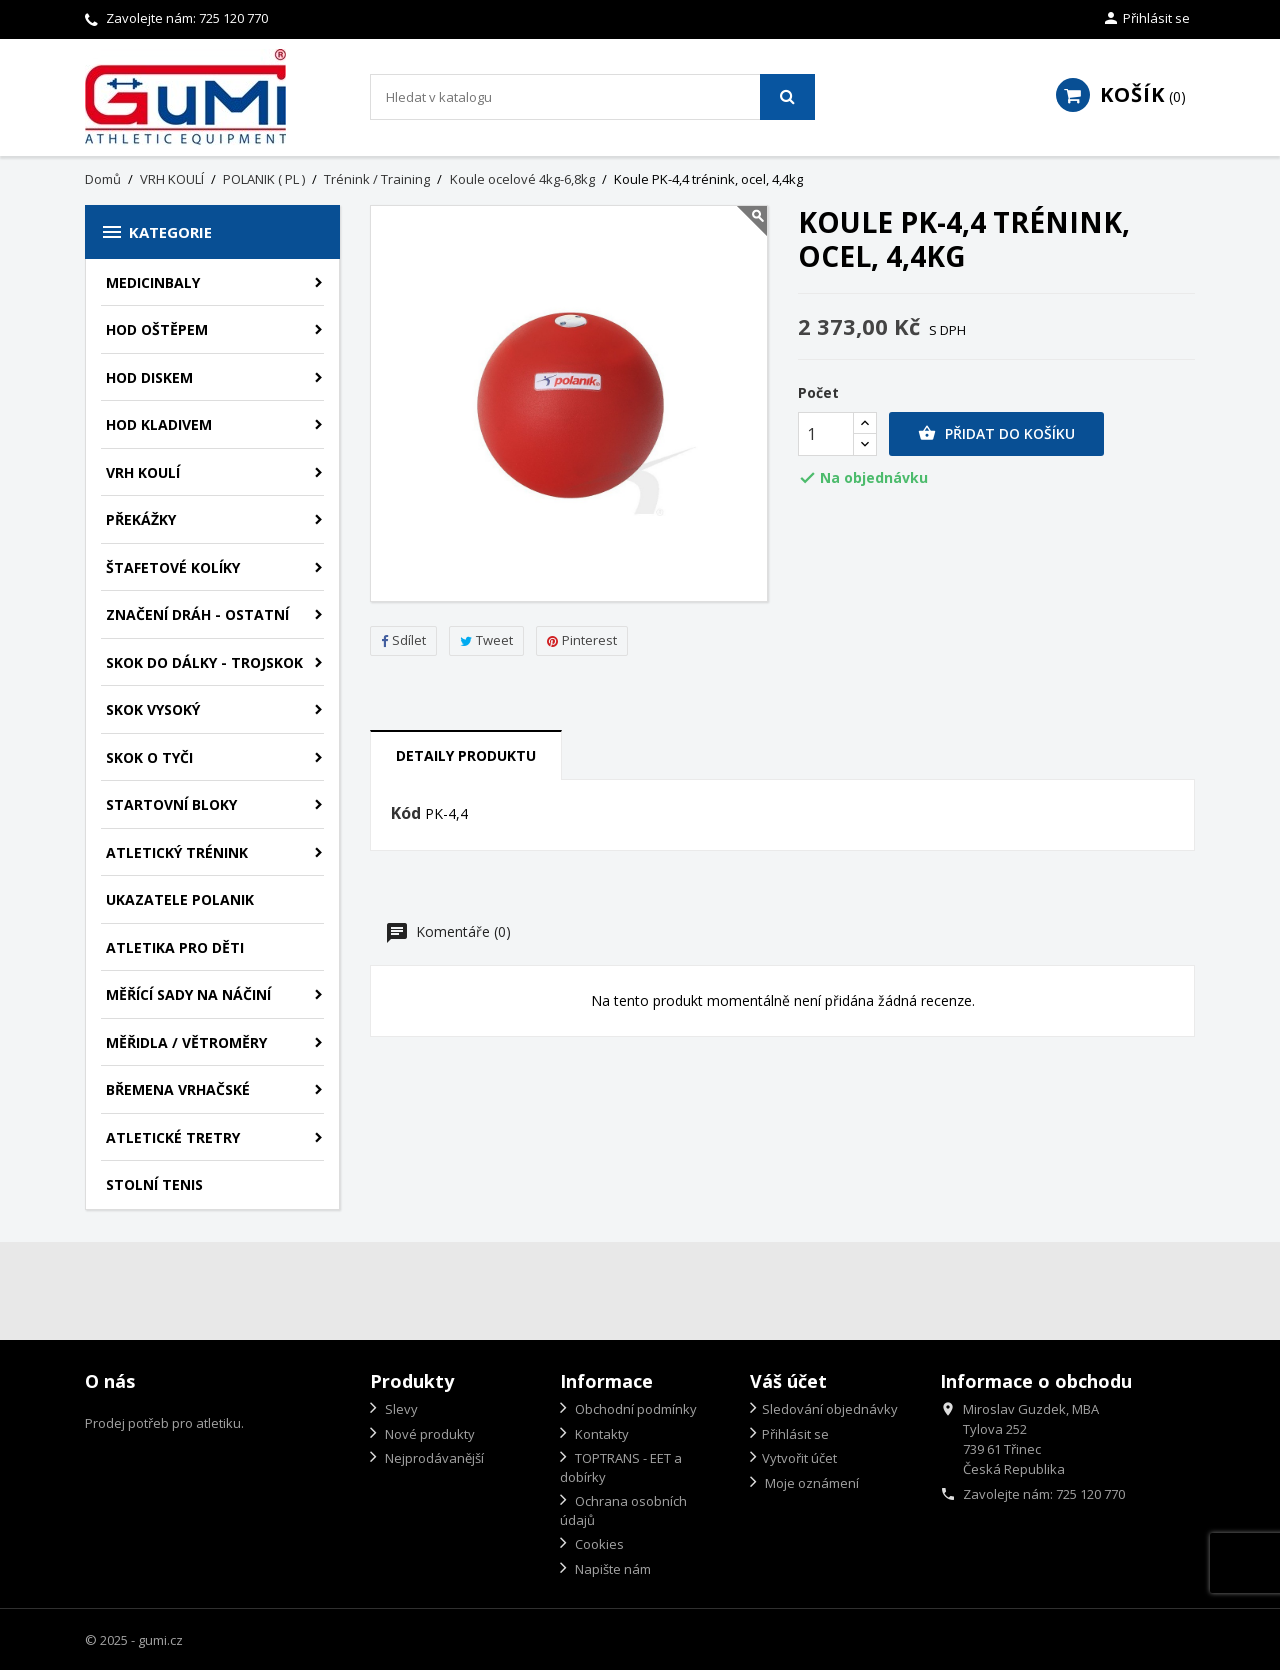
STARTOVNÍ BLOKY (171, 804)
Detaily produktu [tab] (466, 755)
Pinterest (582, 640)
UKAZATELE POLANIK (180, 899)
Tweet (486, 640)
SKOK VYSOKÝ (153, 709)
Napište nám (611, 1569)
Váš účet (788, 1381)
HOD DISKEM (149, 377)
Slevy (400, 1409)
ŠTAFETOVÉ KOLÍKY (173, 567)
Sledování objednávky (830, 1409)
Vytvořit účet (799, 1458)
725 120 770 (233, 18)
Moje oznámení (810, 1483)
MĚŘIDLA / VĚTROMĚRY (186, 1042)
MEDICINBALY (153, 282)
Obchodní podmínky (634, 1409)
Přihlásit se (795, 1434)
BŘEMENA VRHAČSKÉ (178, 1089)
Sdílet (403, 640)
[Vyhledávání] (592, 97)
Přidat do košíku (996, 434)
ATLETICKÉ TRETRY (173, 1137)
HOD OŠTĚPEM (157, 329)
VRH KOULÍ (143, 472)
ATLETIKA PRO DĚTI (175, 947)
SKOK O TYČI (149, 757)
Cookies (598, 1544)
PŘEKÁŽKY (141, 519)
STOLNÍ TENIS (154, 1184)
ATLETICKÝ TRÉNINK (177, 852)
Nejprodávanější (433, 1458)
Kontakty (600, 1434)
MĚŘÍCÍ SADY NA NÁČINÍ (188, 994)
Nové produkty (428, 1434)
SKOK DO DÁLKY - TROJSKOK (204, 662)
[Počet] (826, 434)
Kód (406, 814)
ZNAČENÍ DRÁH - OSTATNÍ (197, 614)
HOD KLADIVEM (159, 424)
